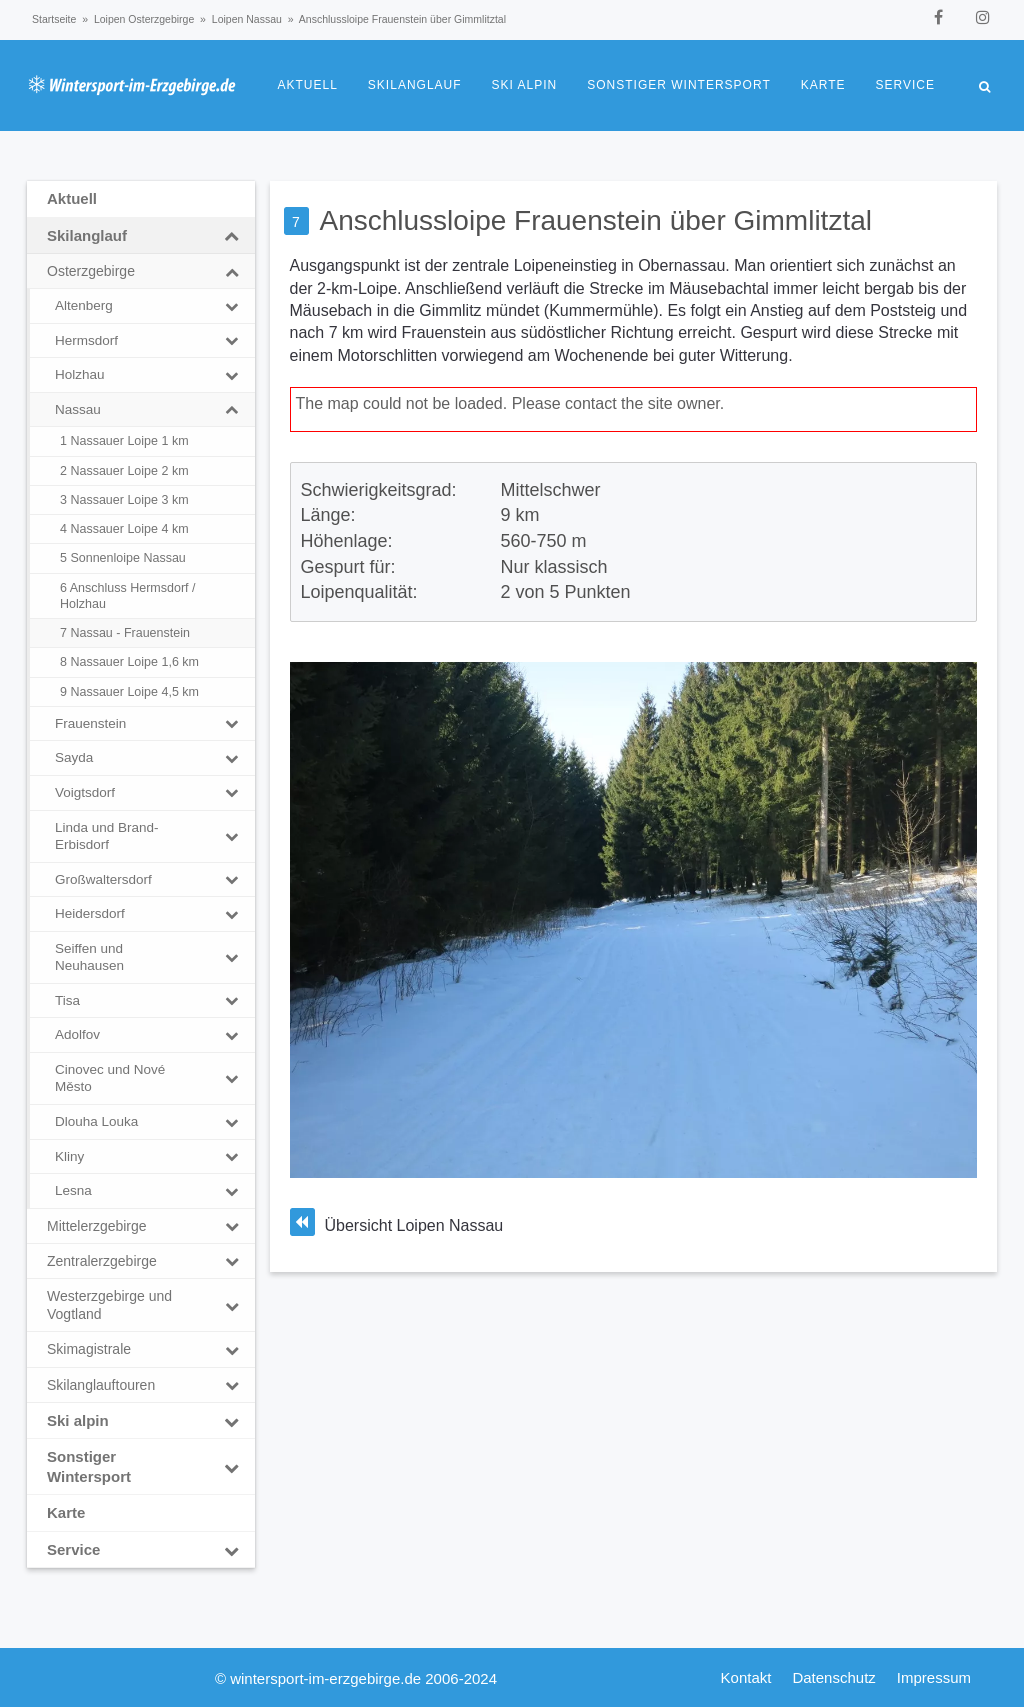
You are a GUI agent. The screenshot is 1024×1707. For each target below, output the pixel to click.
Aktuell (308, 85)
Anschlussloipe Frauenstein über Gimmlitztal (596, 220)
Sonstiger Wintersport (678, 85)
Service (905, 85)
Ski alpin (525, 85)
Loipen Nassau (247, 19)
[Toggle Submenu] (232, 236)
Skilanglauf (415, 85)
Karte (823, 85)
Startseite (54, 19)
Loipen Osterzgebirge (144, 19)
